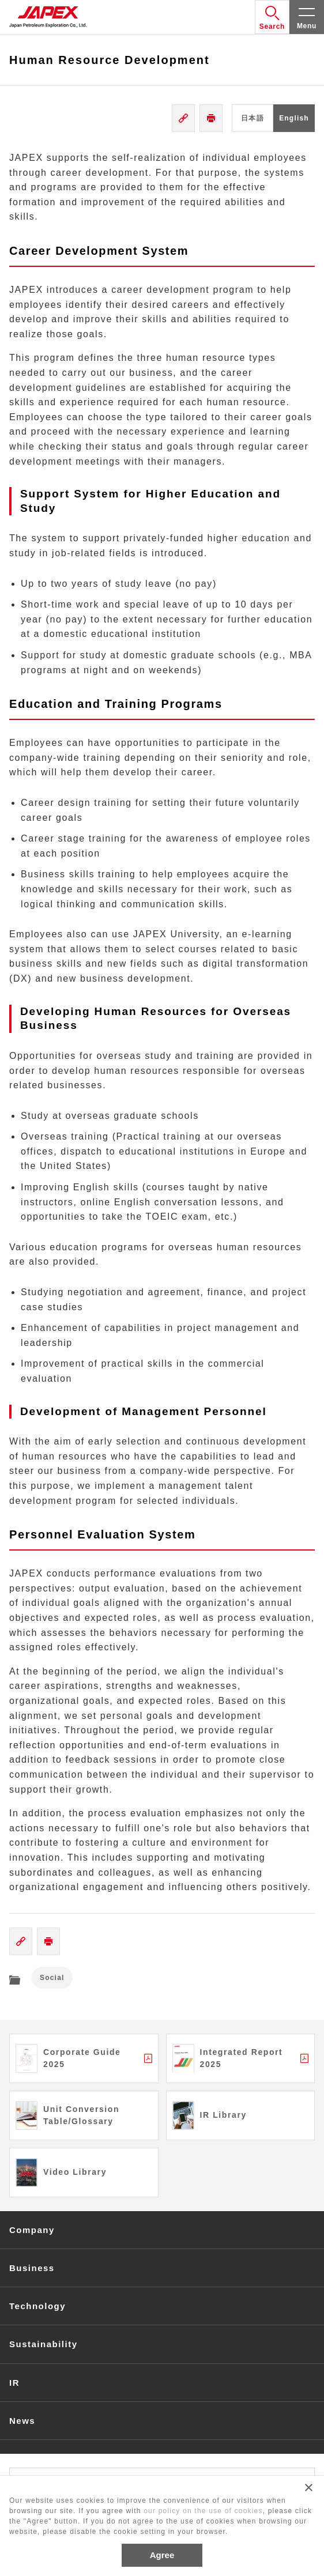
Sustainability (43, 2344)
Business (32, 2268)
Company (32, 2230)
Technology (37, 2306)
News (22, 2421)
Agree (162, 2555)
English (294, 118)
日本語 (252, 118)
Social (52, 1978)
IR (14, 2383)
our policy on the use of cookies (203, 2511)
